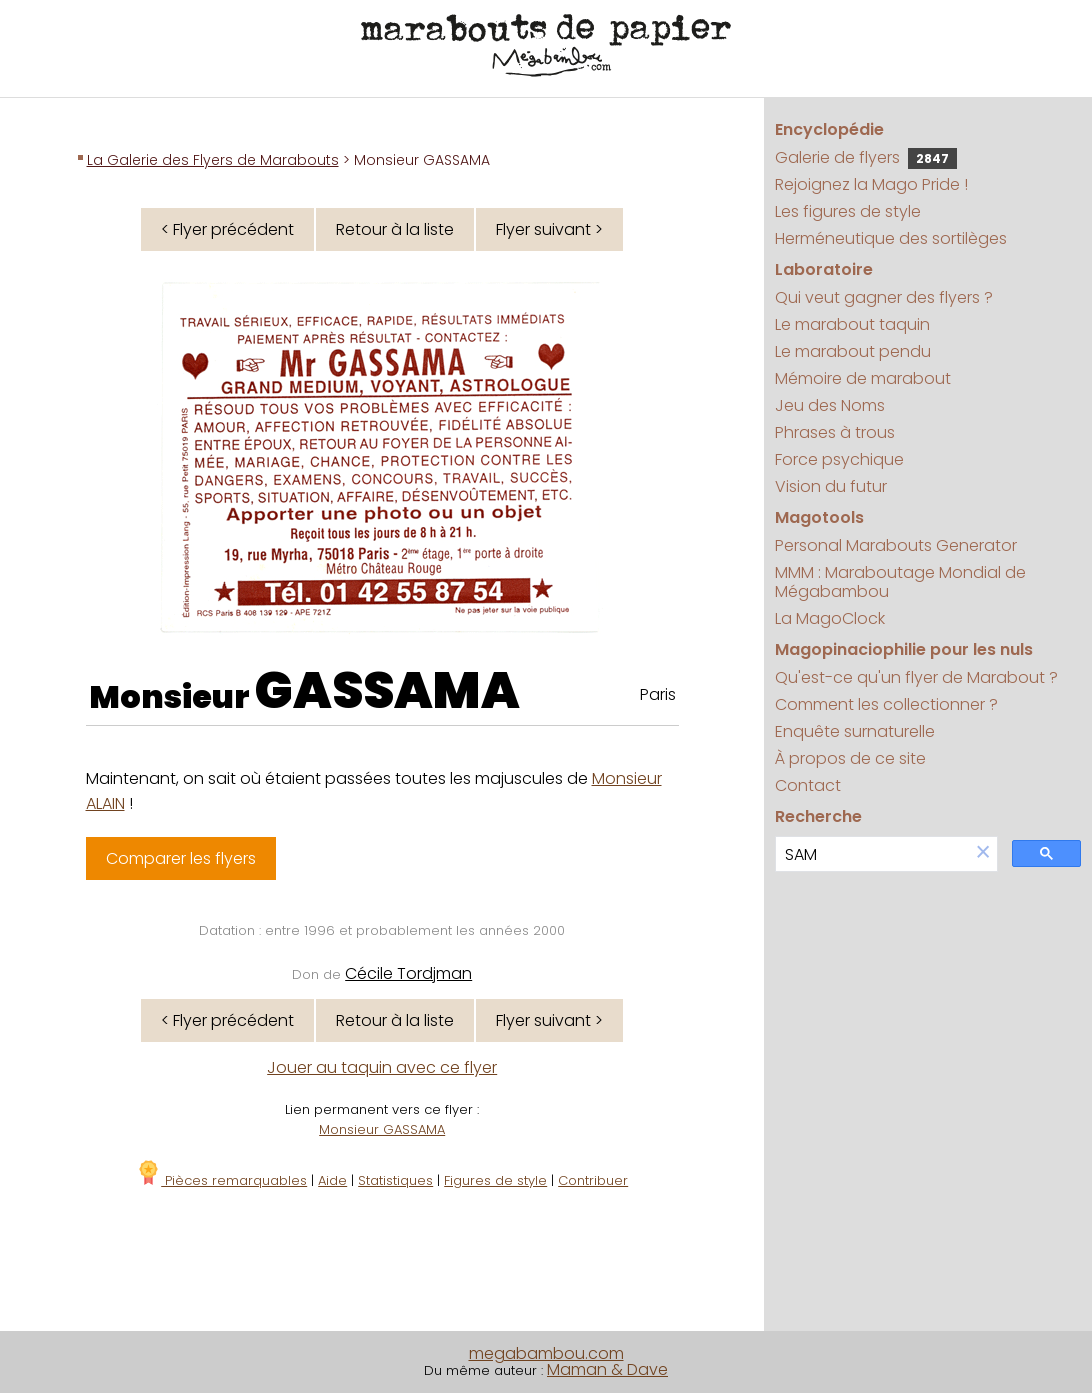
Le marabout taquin (852, 324)
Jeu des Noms (830, 405)
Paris (658, 694)
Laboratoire (824, 269)
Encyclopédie (829, 129)
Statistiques (395, 1180)
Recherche (818, 816)
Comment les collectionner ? (886, 704)
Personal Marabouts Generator (896, 545)
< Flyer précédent (227, 229)
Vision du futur (831, 486)
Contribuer (593, 1180)
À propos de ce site (850, 758)
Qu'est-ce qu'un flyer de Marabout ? (916, 677)
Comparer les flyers (181, 858)
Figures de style (495, 1180)
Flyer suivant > (549, 229)
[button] (983, 853)
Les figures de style (848, 211)
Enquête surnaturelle (855, 731)
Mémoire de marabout (863, 378)
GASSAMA (387, 691)
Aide (332, 1180)
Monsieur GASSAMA (382, 1129)
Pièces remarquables (221, 1180)
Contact (808, 785)
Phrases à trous (835, 432)
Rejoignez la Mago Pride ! (871, 184)
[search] (872, 854)
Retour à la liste (395, 229)
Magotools (819, 517)
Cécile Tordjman (408, 973)
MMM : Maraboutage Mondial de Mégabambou (900, 582)
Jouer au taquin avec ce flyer (382, 1067)
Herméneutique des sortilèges (891, 238)
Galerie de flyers (866, 157)
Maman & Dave (607, 1369)
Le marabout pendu (853, 351)
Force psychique (839, 459)
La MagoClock (830, 618)
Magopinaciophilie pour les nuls (904, 649)
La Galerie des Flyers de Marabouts (213, 160)
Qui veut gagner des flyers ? (884, 297)
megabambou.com (546, 1353)
